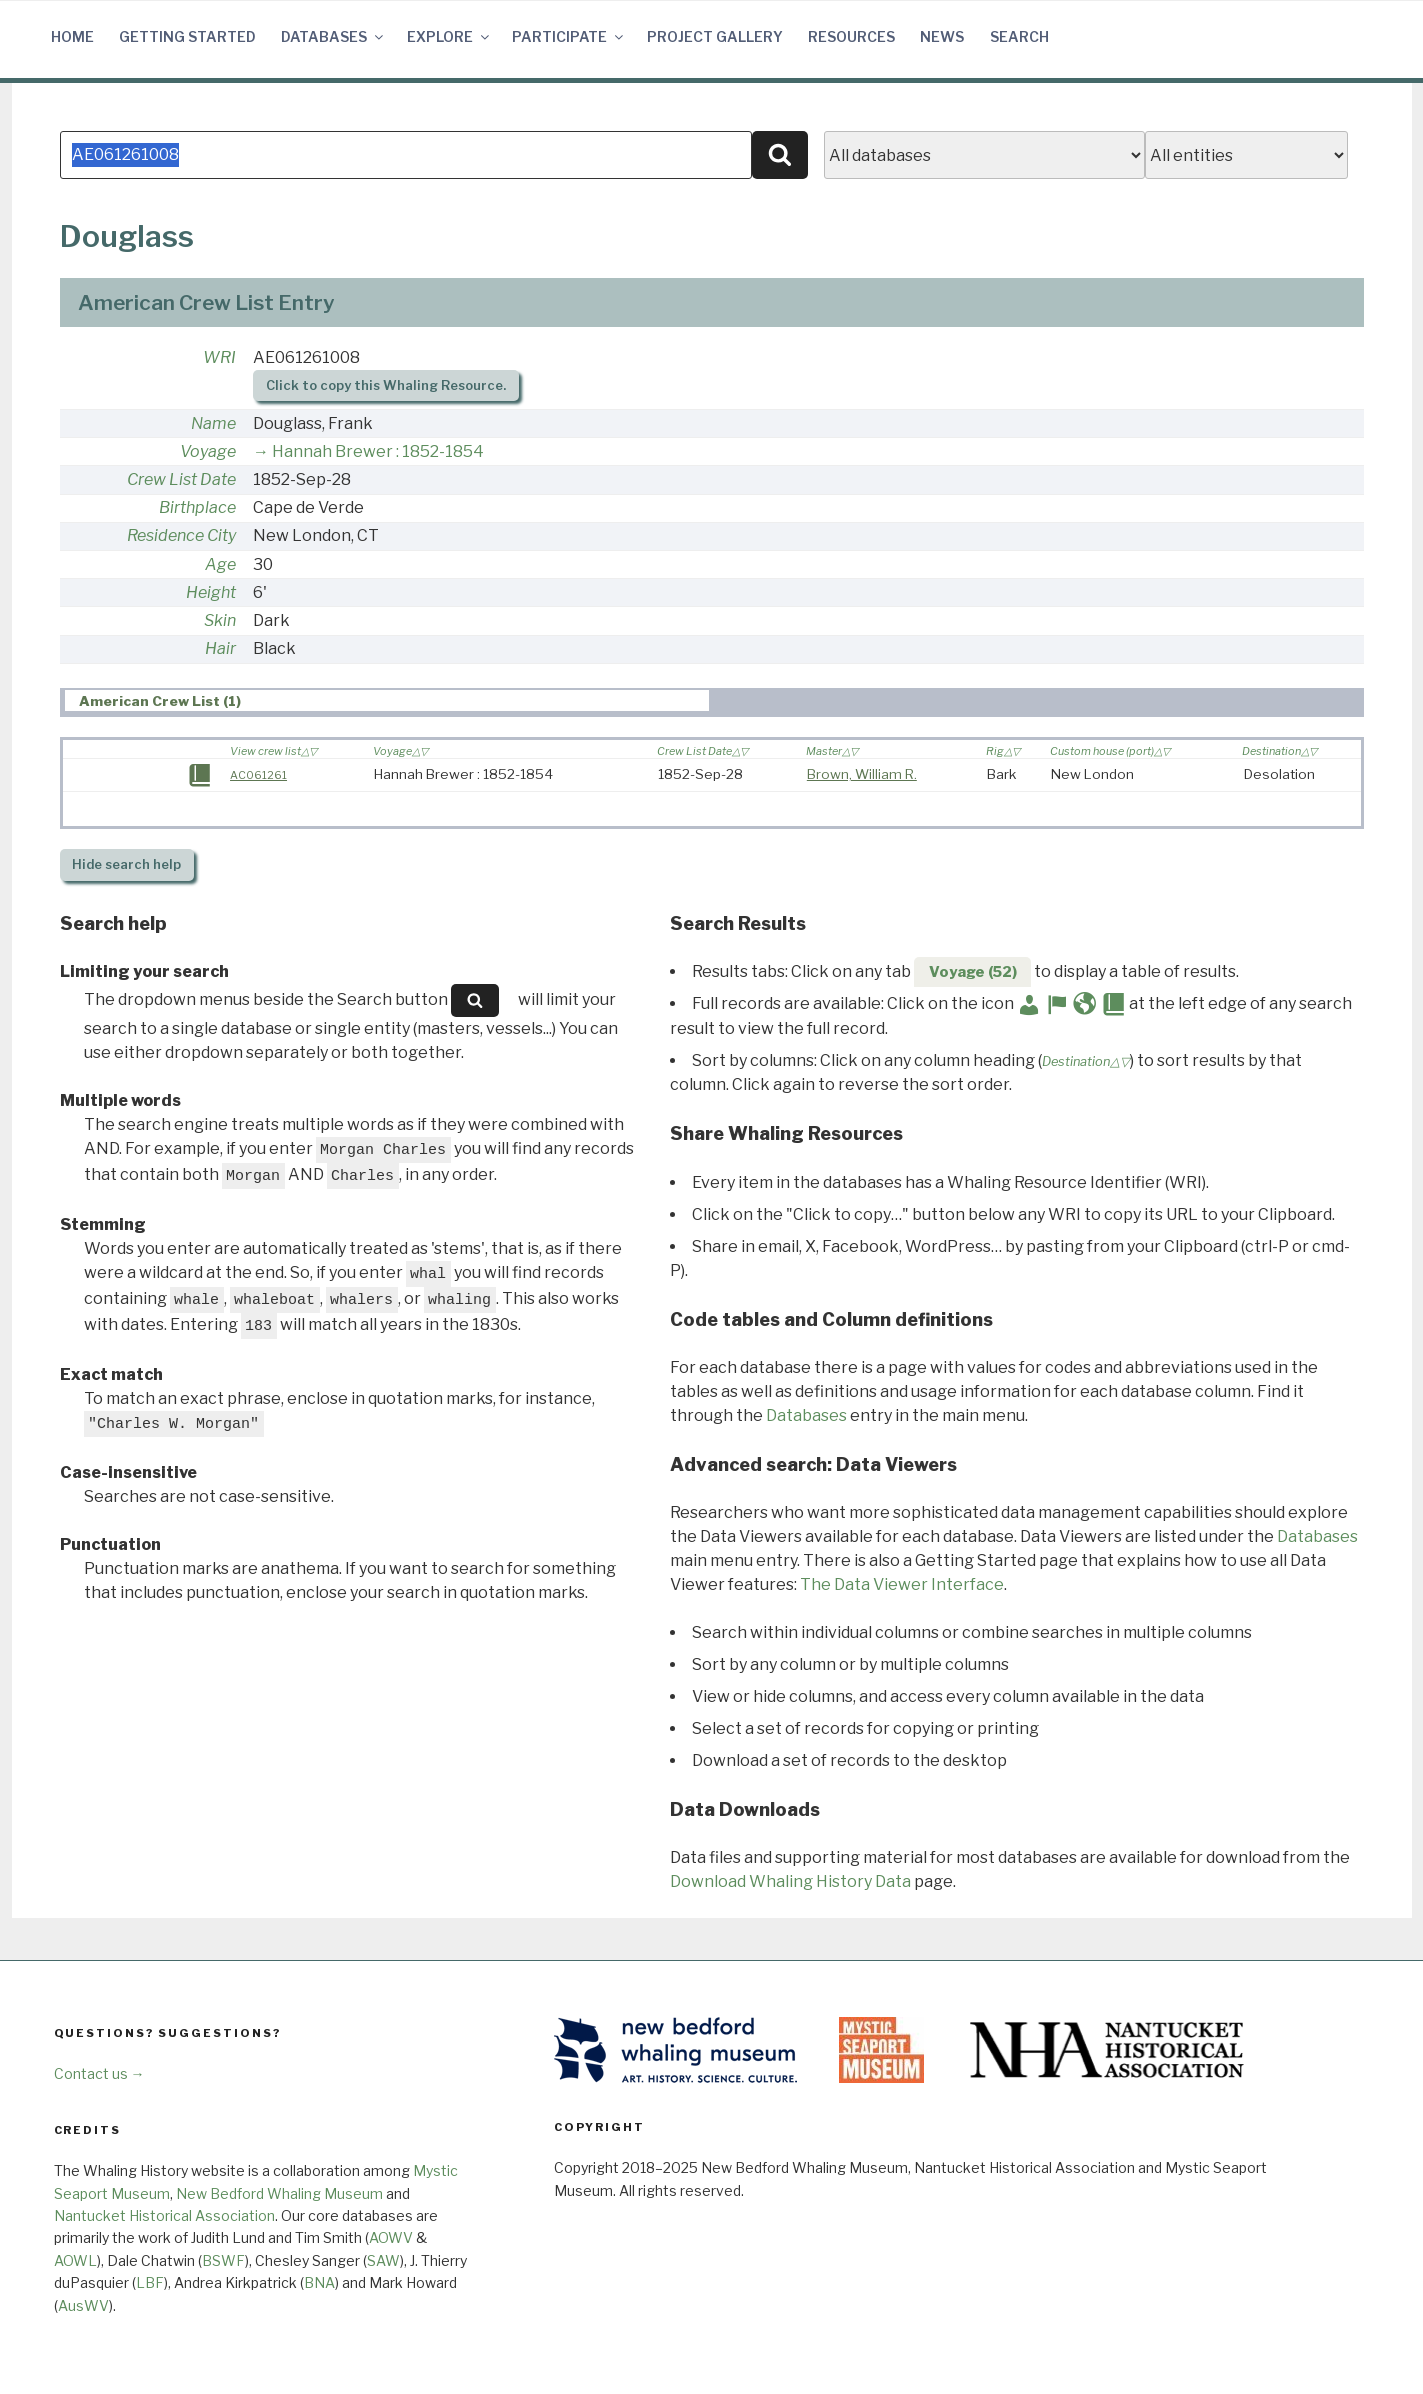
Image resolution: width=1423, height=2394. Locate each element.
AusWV (83, 2305)
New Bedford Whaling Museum (279, 2193)
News (942, 36)
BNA (319, 2282)
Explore (449, 36)
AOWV (391, 2237)
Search (1019, 36)
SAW (383, 2260)
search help (126, 864)
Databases (333, 36)
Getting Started (187, 36)
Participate (569, 36)
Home (72, 36)
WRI (219, 357)
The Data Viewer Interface (902, 1584)
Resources (851, 36)
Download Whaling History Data (790, 1881)
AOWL (75, 2260)
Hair (220, 648)
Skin (220, 620)
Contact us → (99, 2073)
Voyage (208, 451)
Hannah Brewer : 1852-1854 (378, 451)
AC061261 (258, 775)
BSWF (223, 2260)
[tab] (386, 700)
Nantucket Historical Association (164, 2215)
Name (213, 423)
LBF (150, 2282)
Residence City (181, 535)
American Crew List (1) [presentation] (160, 701)
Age (220, 564)
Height (211, 592)
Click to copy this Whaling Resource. (386, 385)
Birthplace (197, 507)
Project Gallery (715, 36)
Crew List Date (181, 479)
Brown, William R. (862, 774)
